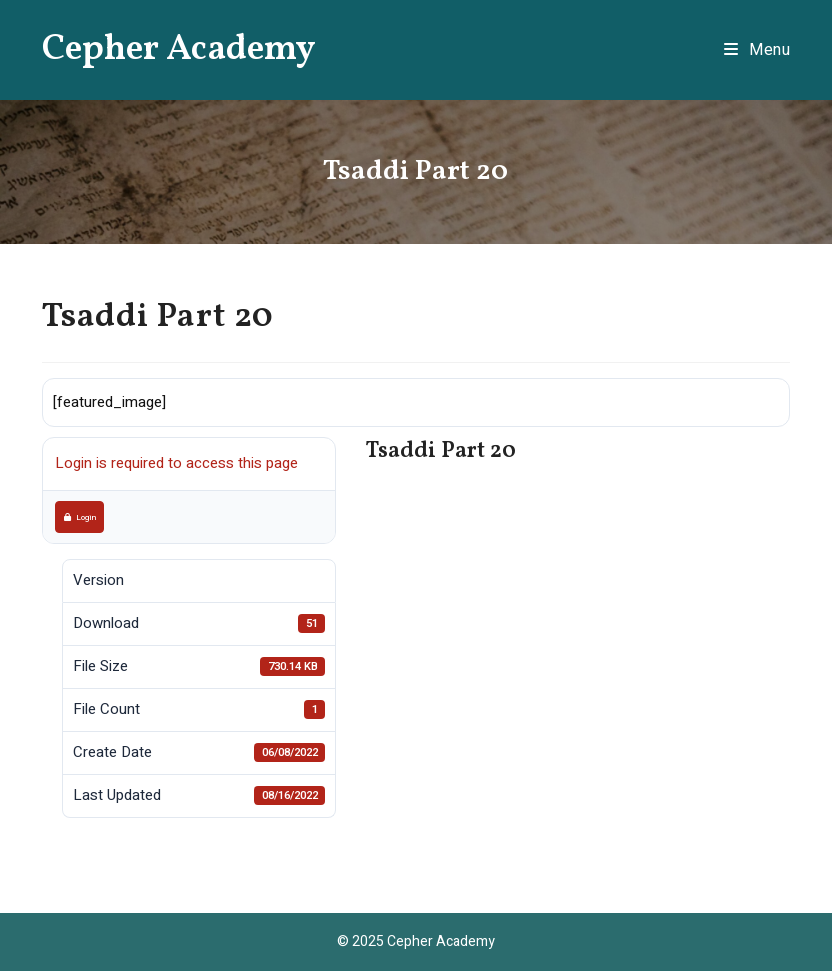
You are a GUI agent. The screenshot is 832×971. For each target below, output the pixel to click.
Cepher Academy (179, 50)
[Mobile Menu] (757, 50)
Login (80, 517)
